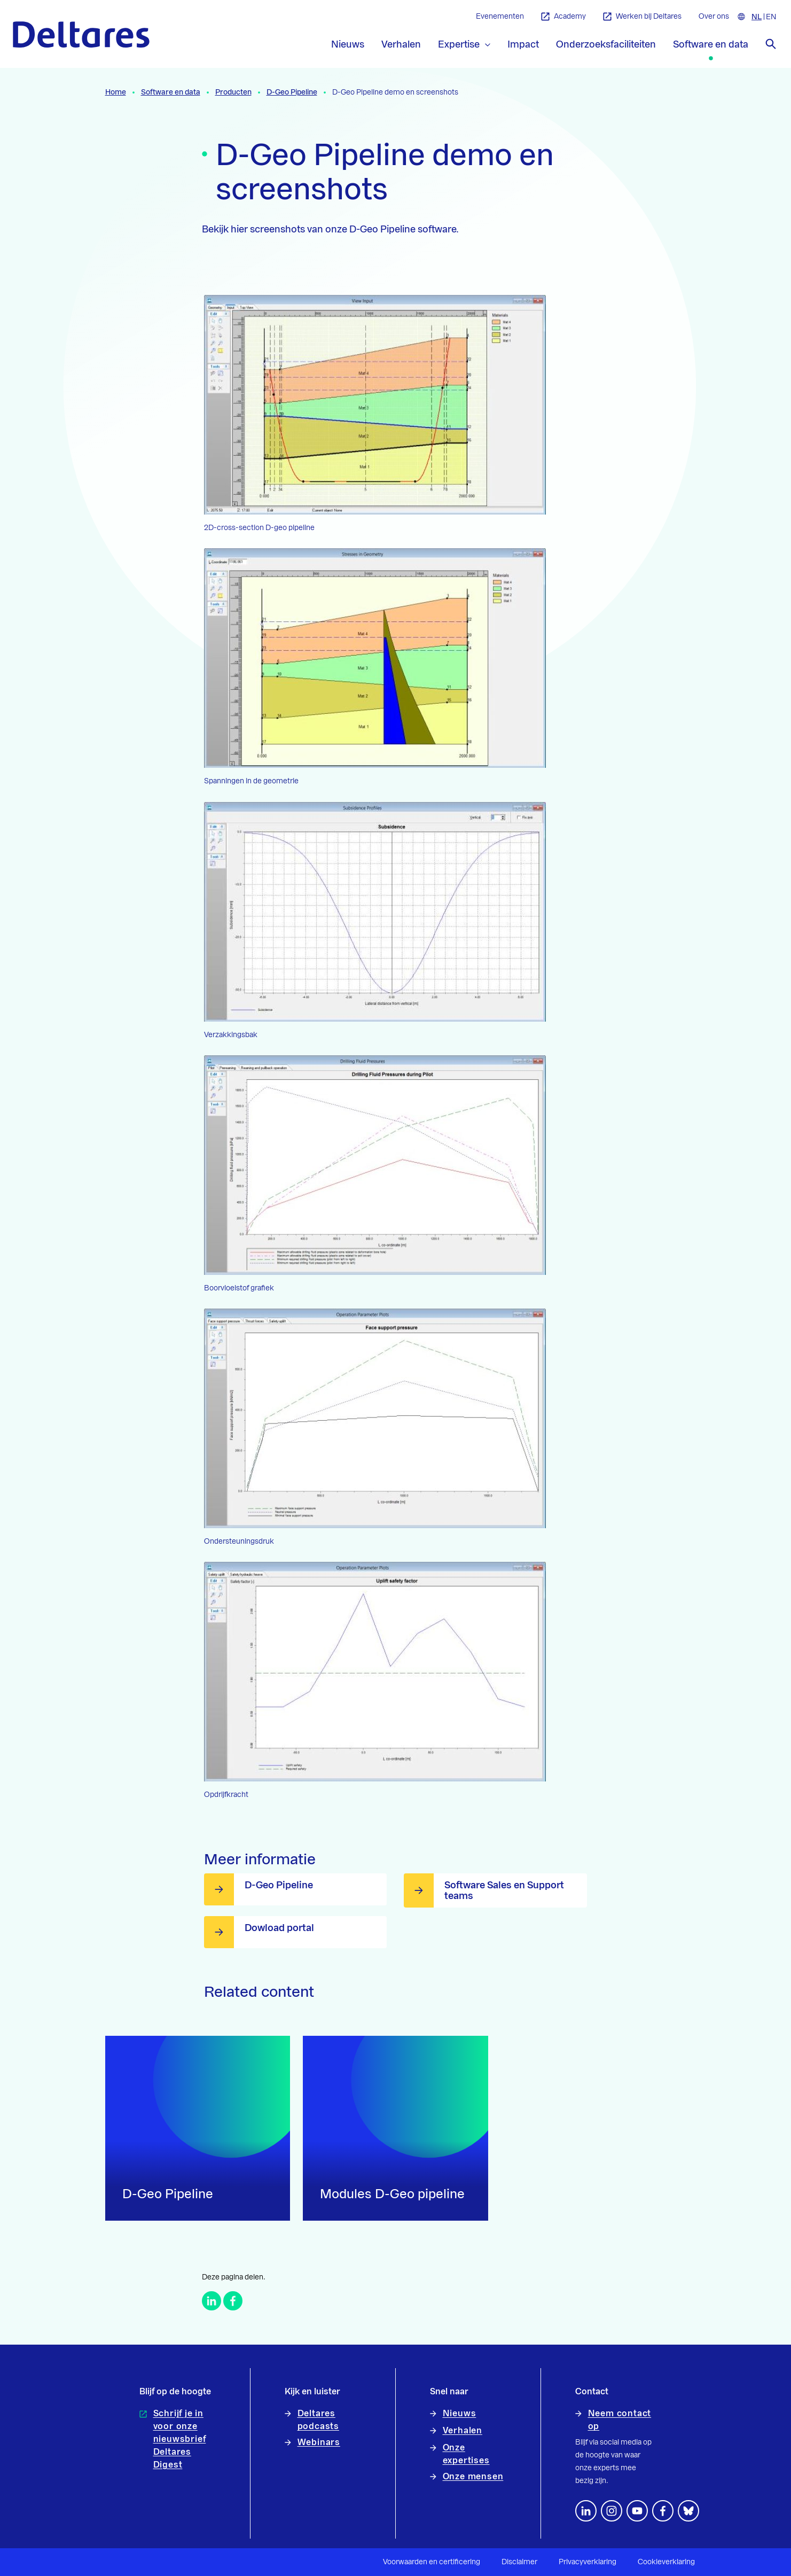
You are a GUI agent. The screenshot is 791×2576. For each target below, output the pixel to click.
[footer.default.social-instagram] (611, 2510)
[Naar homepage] (81, 34)
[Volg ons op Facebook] (662, 2510)
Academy (563, 17)
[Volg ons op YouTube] (637, 2510)
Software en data (170, 92)
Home (115, 92)
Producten (233, 92)
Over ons (714, 16)
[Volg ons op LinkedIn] (586, 2510)
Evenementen (500, 16)
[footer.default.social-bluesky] (688, 2510)
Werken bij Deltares (642, 17)
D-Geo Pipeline (292, 92)
